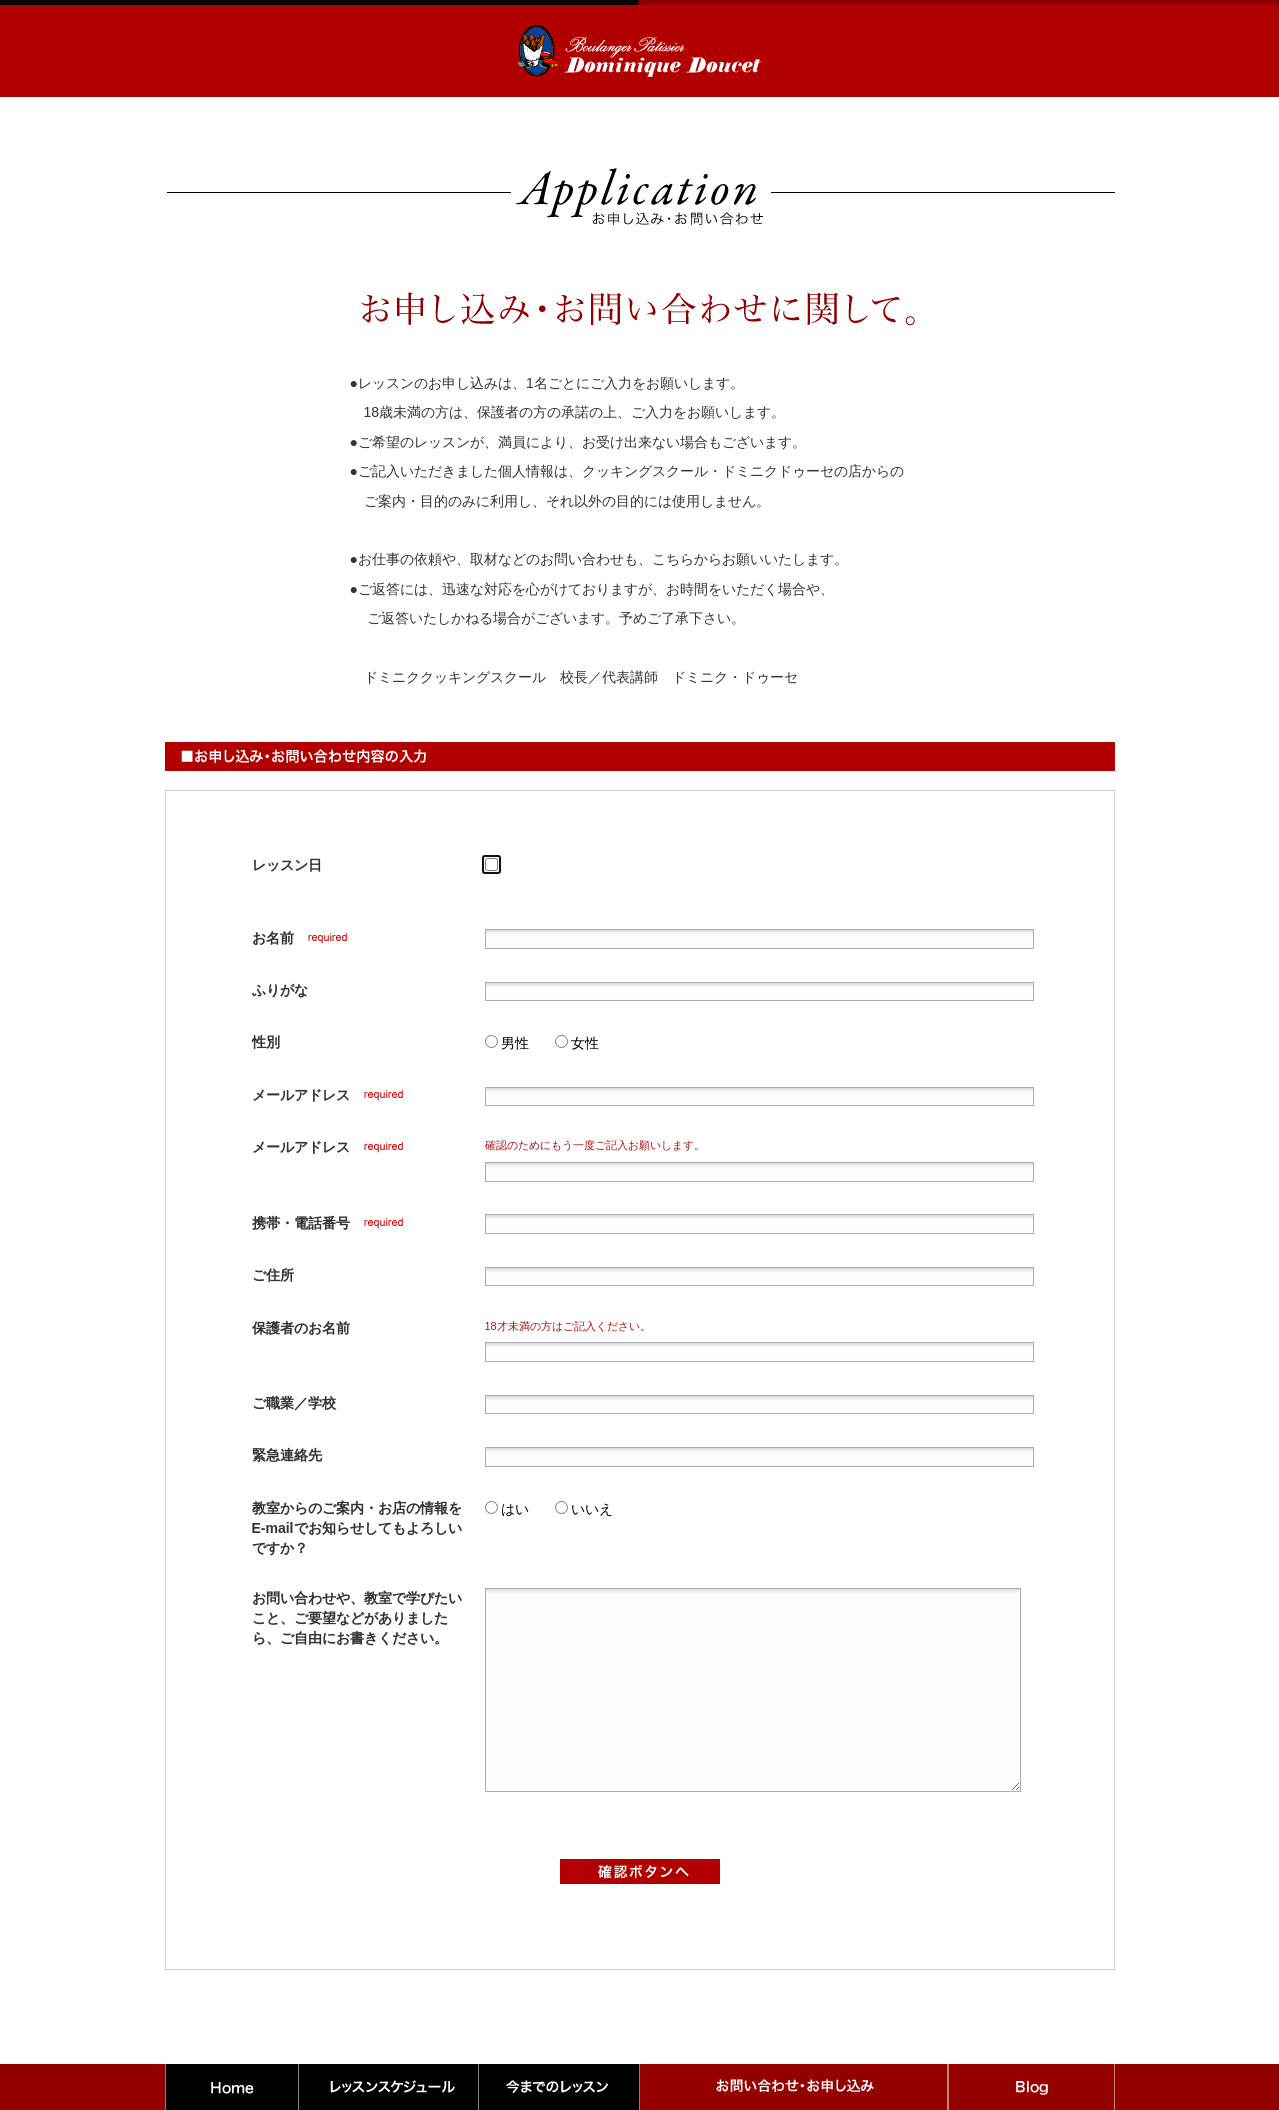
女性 (585, 1043)
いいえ (592, 1509)
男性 (515, 1043)
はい (515, 1509)
